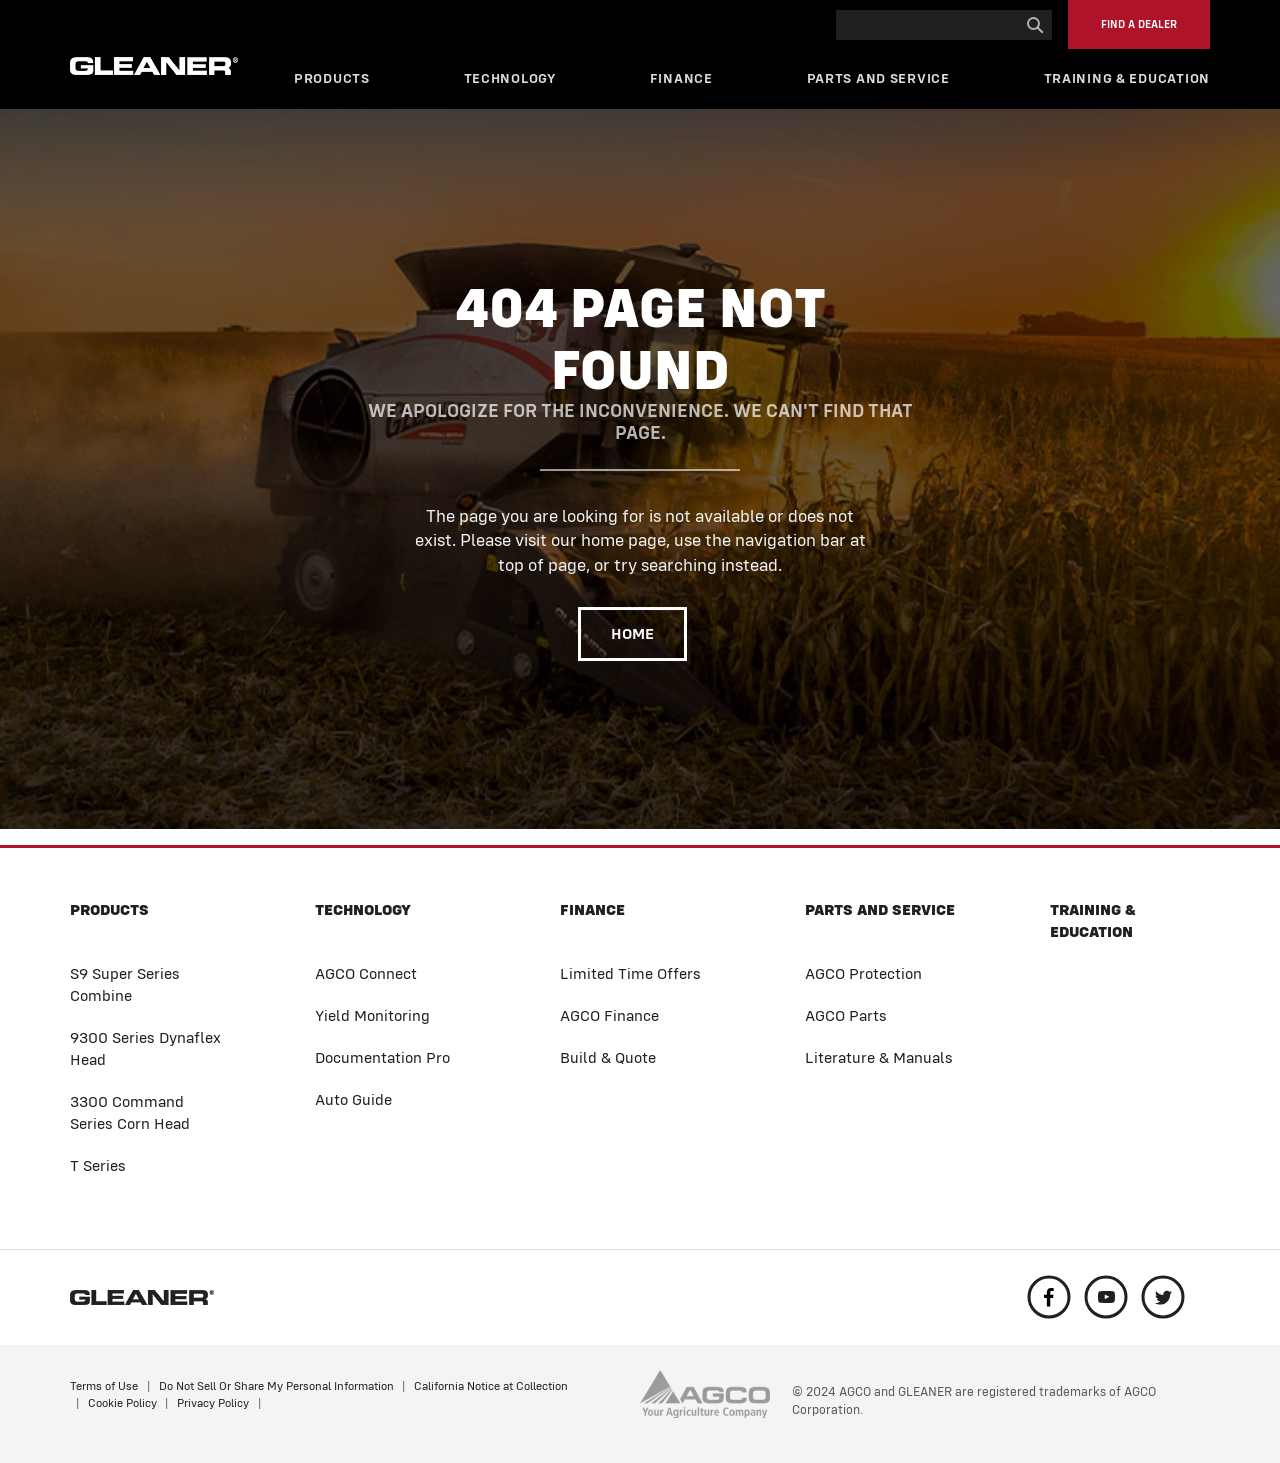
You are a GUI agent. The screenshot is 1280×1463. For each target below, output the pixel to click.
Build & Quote (608, 1057)
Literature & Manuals (879, 1057)
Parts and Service (878, 78)
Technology (510, 78)
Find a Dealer (1139, 24)
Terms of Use (104, 1386)
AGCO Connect (366, 973)
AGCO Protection (863, 973)
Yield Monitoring (372, 1015)
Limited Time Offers (630, 973)
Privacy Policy (213, 1403)
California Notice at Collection (491, 1386)
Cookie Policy (122, 1403)
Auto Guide (353, 1099)
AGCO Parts (846, 1015)
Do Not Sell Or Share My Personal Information (276, 1386)
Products (332, 78)
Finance (681, 78)
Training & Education (1127, 78)
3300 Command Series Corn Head (130, 1112)
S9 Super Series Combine (125, 984)
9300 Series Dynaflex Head (145, 1048)
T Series (98, 1165)
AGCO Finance (609, 1015)
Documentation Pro (382, 1057)
